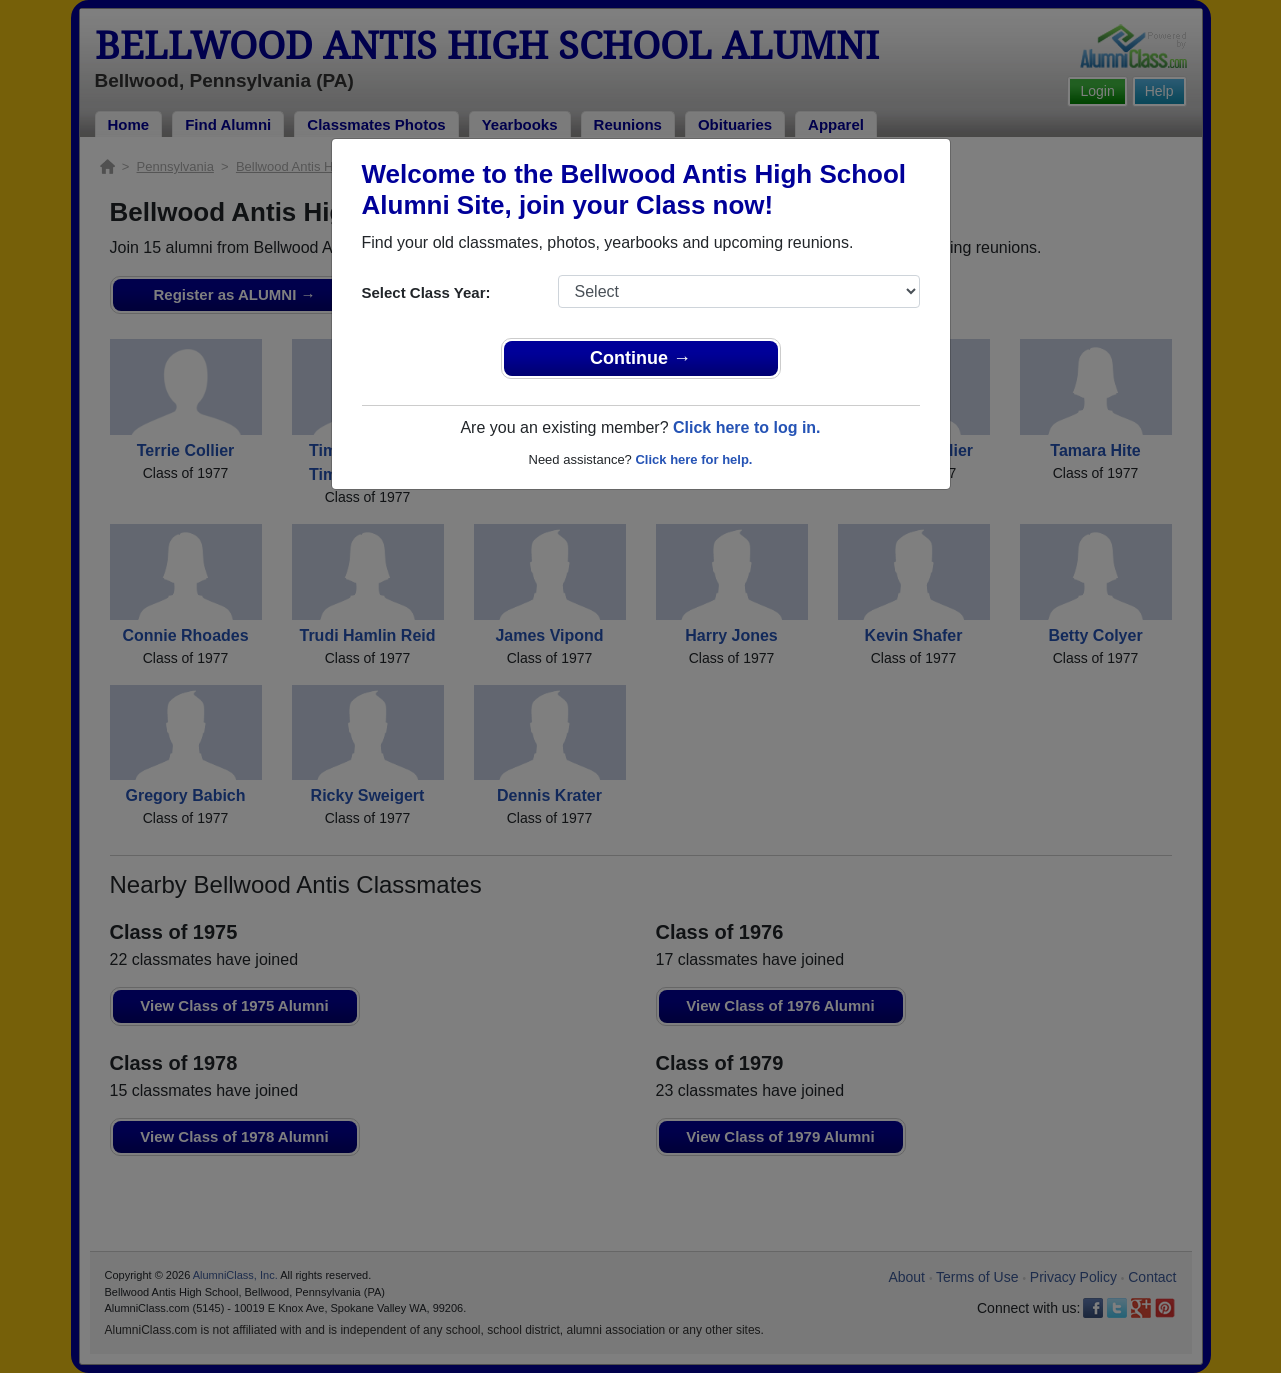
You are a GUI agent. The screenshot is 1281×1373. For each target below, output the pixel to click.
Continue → (640, 358)
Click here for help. (693, 459)
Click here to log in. (747, 427)
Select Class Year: (426, 292)
